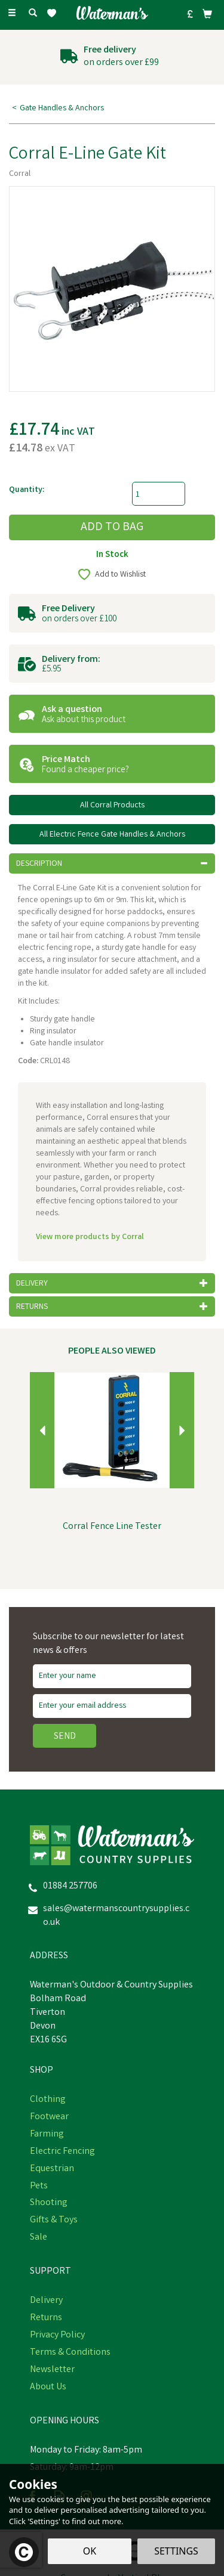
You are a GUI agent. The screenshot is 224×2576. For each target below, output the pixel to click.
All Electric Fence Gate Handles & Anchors (112, 835)
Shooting (48, 2203)
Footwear (49, 2117)
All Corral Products (112, 806)
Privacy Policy (57, 2335)
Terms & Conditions (70, 2353)
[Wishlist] (54, 13)
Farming (47, 2134)
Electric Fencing (62, 2152)
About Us (48, 2387)
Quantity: (26, 490)
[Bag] (207, 13)
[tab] (112, 863)
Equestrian (52, 2169)
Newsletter (52, 2370)
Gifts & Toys (54, 2220)
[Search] (33, 14)
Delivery (46, 2301)
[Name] (112, 1676)
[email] (112, 1706)
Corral (19, 174)
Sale (38, 2237)
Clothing (48, 2100)
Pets (39, 2186)
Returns (46, 2318)
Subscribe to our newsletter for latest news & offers (108, 1644)
